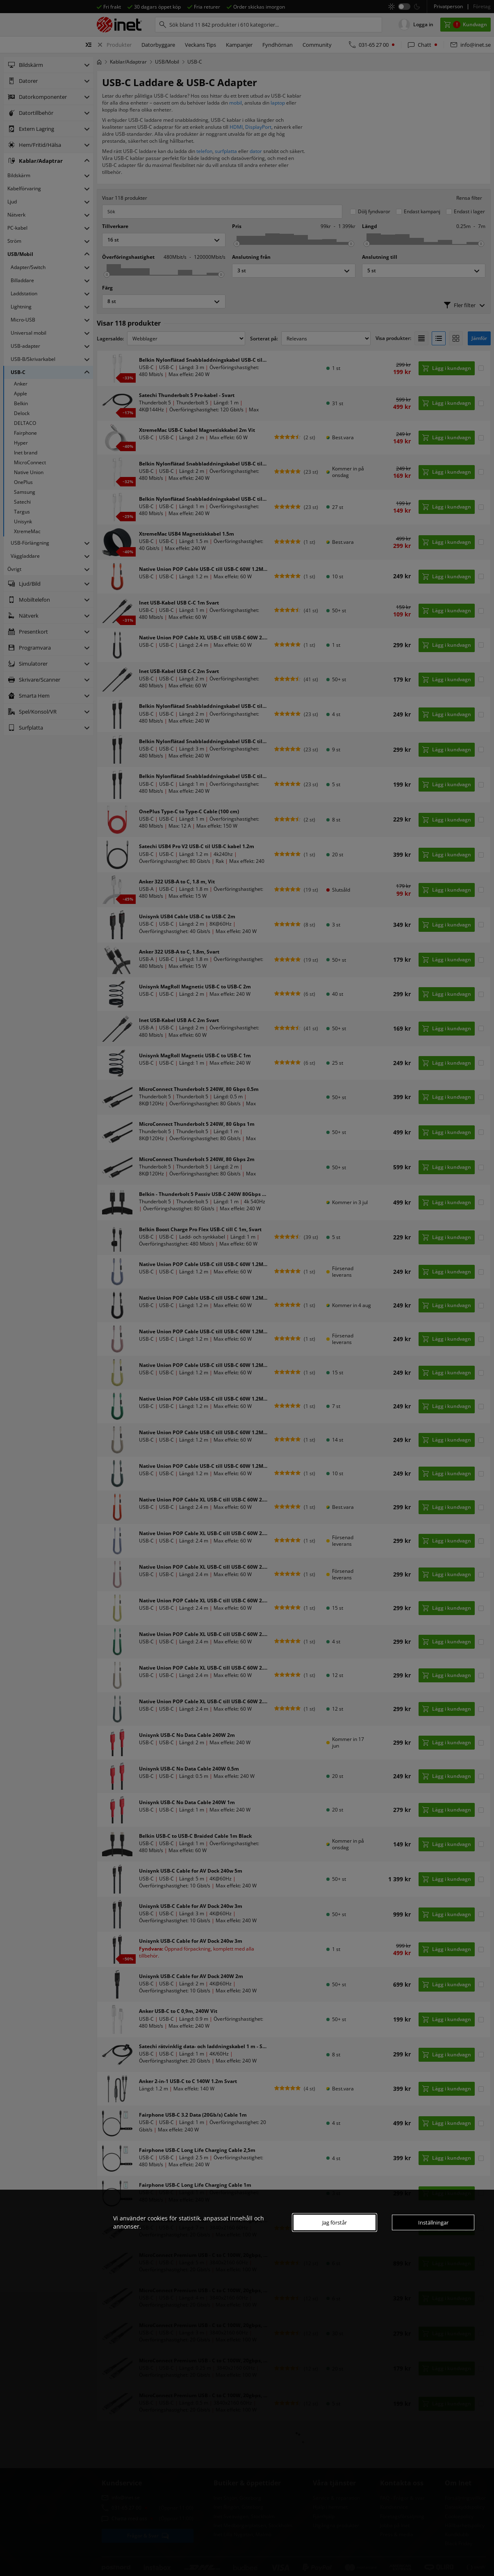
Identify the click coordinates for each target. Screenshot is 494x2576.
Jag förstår (334, 2222)
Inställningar (433, 2222)
